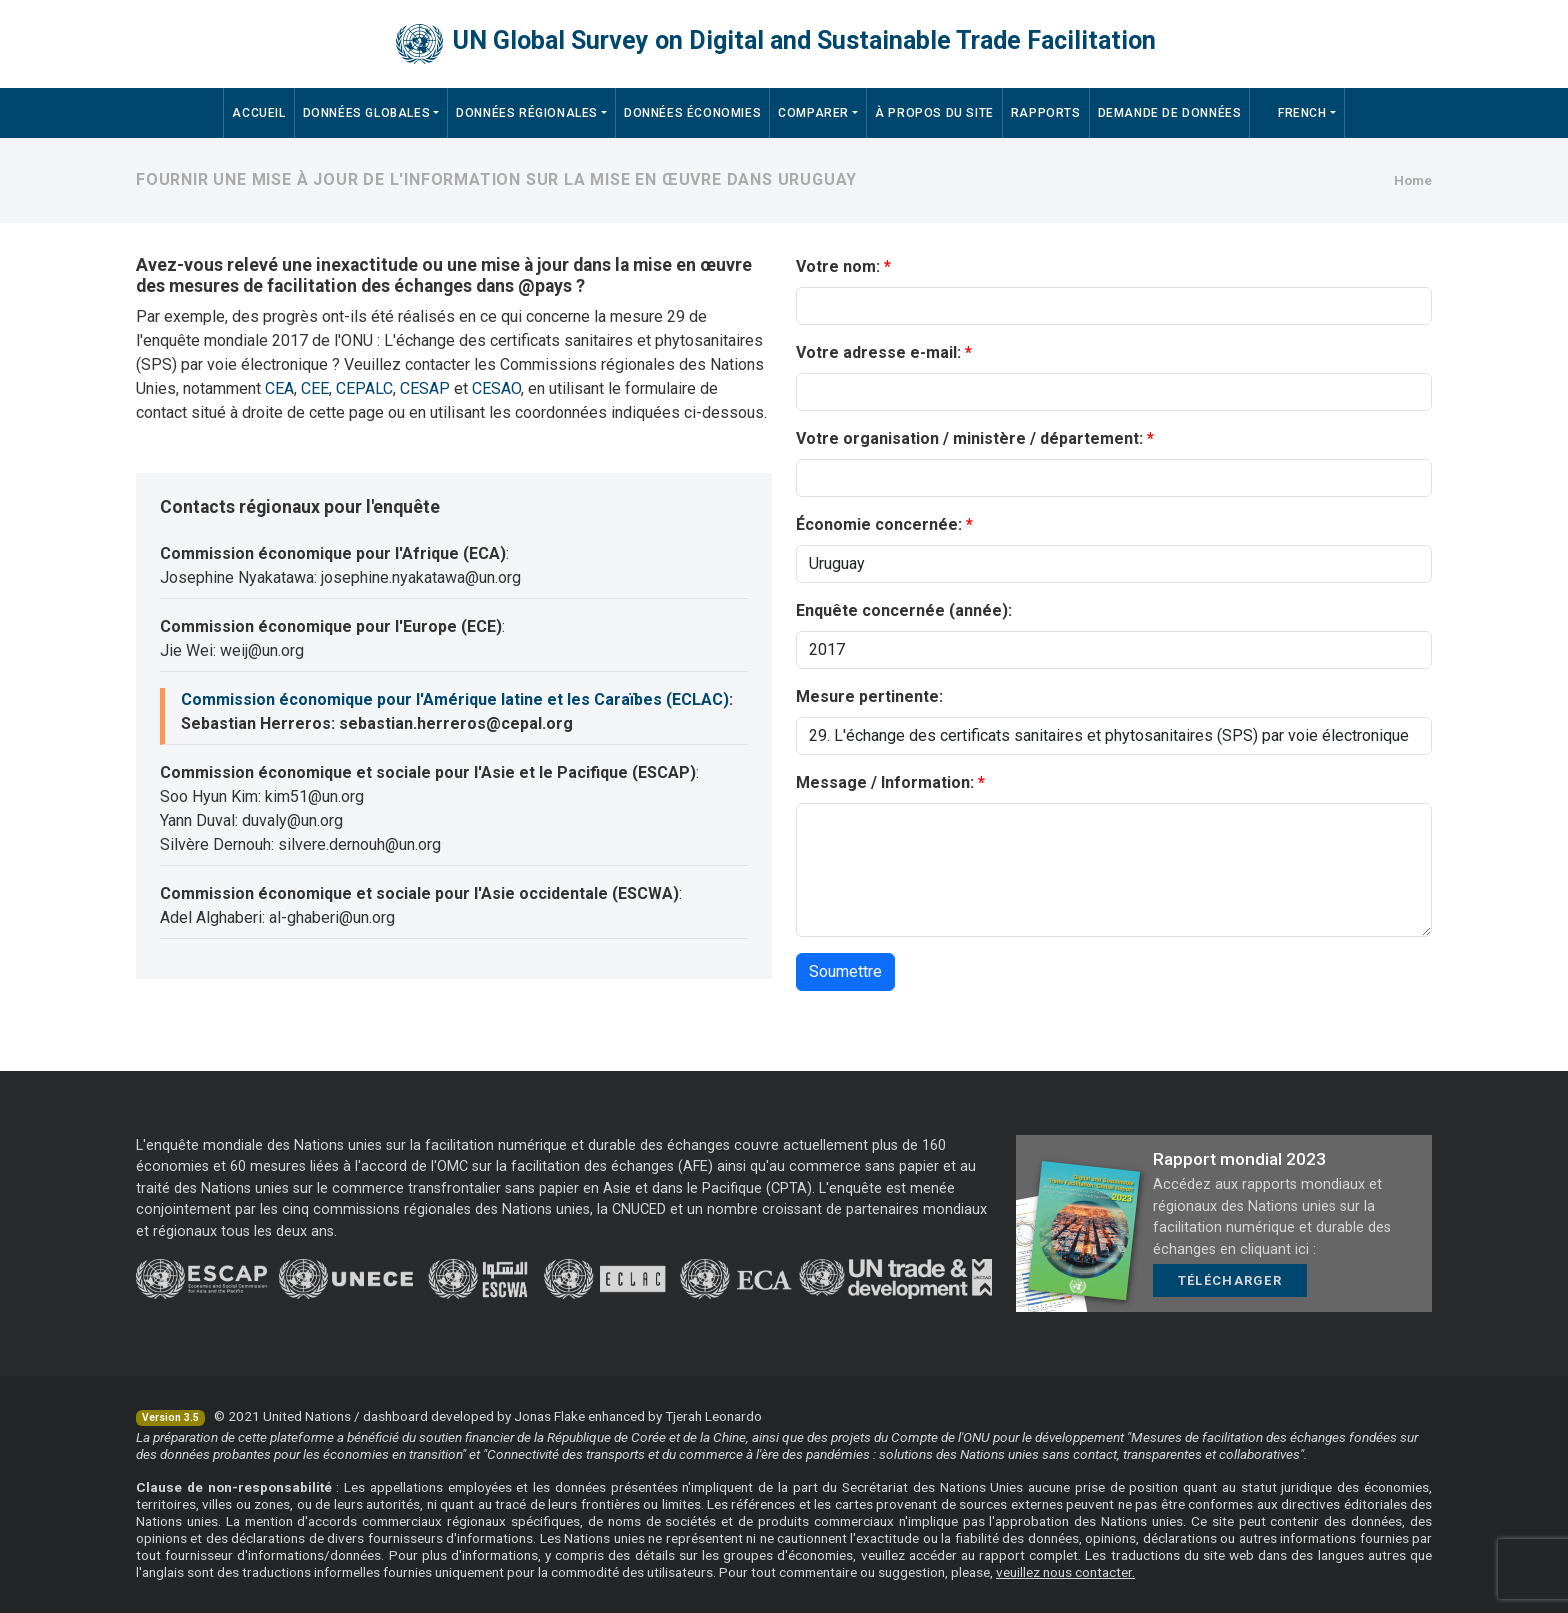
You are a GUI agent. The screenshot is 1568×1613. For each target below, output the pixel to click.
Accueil (258, 113)
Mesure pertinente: (869, 696)
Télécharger (1230, 1280)
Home (1413, 180)
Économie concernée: (879, 524)
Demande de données (1170, 113)
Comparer (813, 113)
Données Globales (367, 113)
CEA (279, 388)
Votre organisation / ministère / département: (969, 438)
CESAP (425, 388)
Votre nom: (838, 266)
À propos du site (934, 113)
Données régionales (527, 113)
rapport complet (1028, 1555)
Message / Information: (885, 782)
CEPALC (364, 388)
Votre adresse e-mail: (878, 352)
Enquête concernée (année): (904, 610)
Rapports (1046, 113)
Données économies (692, 113)
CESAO (496, 388)
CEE (315, 388)
